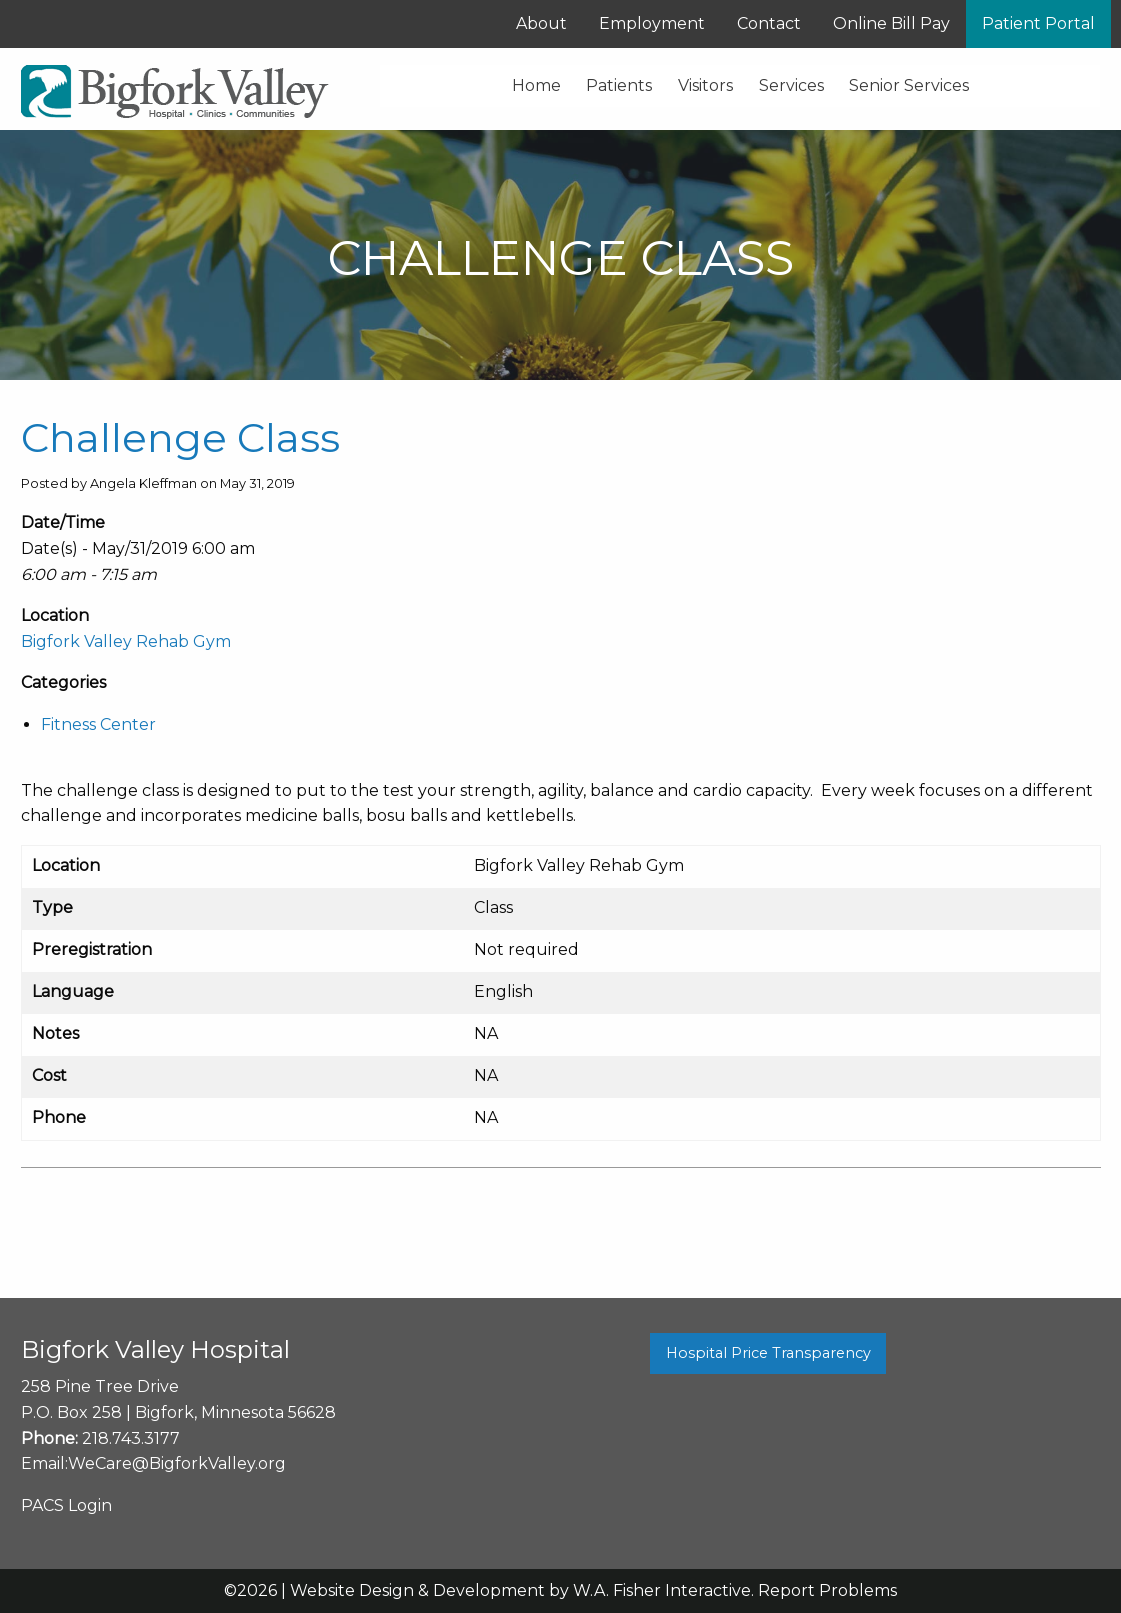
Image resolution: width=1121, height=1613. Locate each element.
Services (791, 85)
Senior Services (909, 85)
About (541, 23)
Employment (652, 23)
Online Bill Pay (891, 23)
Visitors (705, 85)
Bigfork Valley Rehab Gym (126, 641)
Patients (619, 85)
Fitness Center (98, 724)
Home (536, 85)
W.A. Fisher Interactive (662, 1590)
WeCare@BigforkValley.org (177, 1463)
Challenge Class (180, 437)
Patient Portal (1038, 23)
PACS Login (66, 1505)
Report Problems (827, 1590)
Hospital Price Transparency (768, 1353)
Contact (769, 23)
